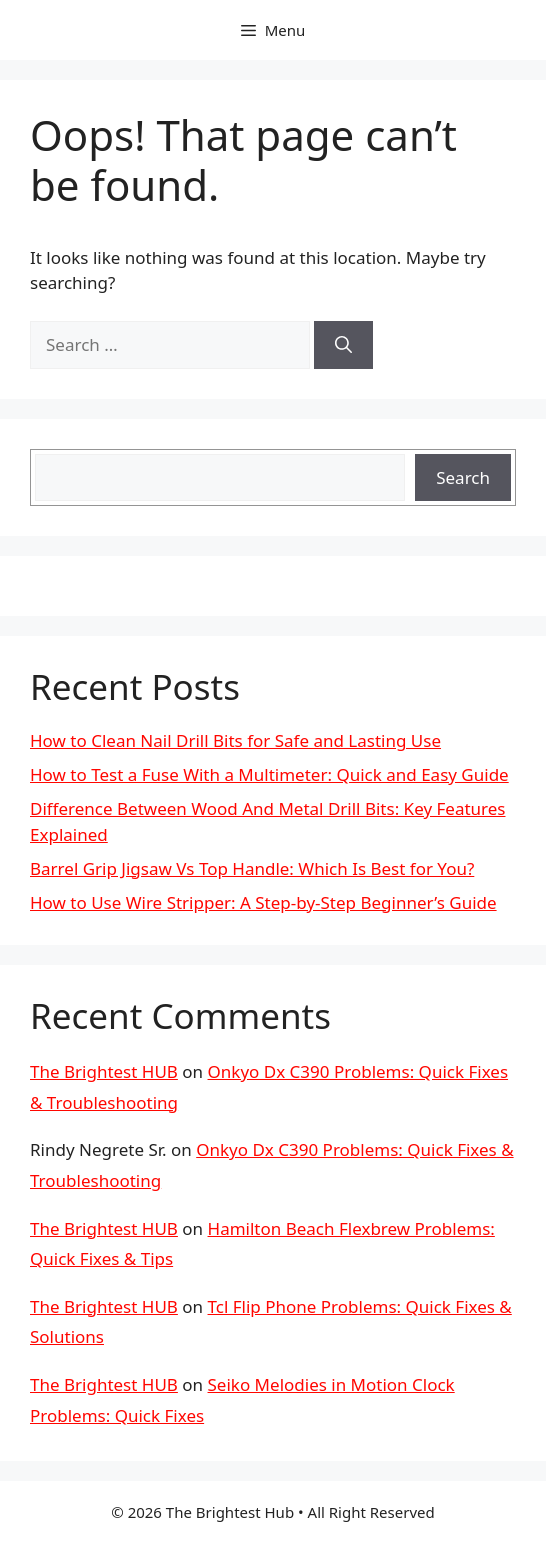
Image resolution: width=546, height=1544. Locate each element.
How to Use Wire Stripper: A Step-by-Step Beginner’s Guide (263, 902)
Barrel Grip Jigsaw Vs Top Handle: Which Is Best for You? (252, 868)
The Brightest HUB (104, 1071)
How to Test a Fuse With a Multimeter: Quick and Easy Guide (269, 774)
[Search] (343, 345)
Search (463, 477)
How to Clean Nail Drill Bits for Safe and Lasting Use (235, 740)
